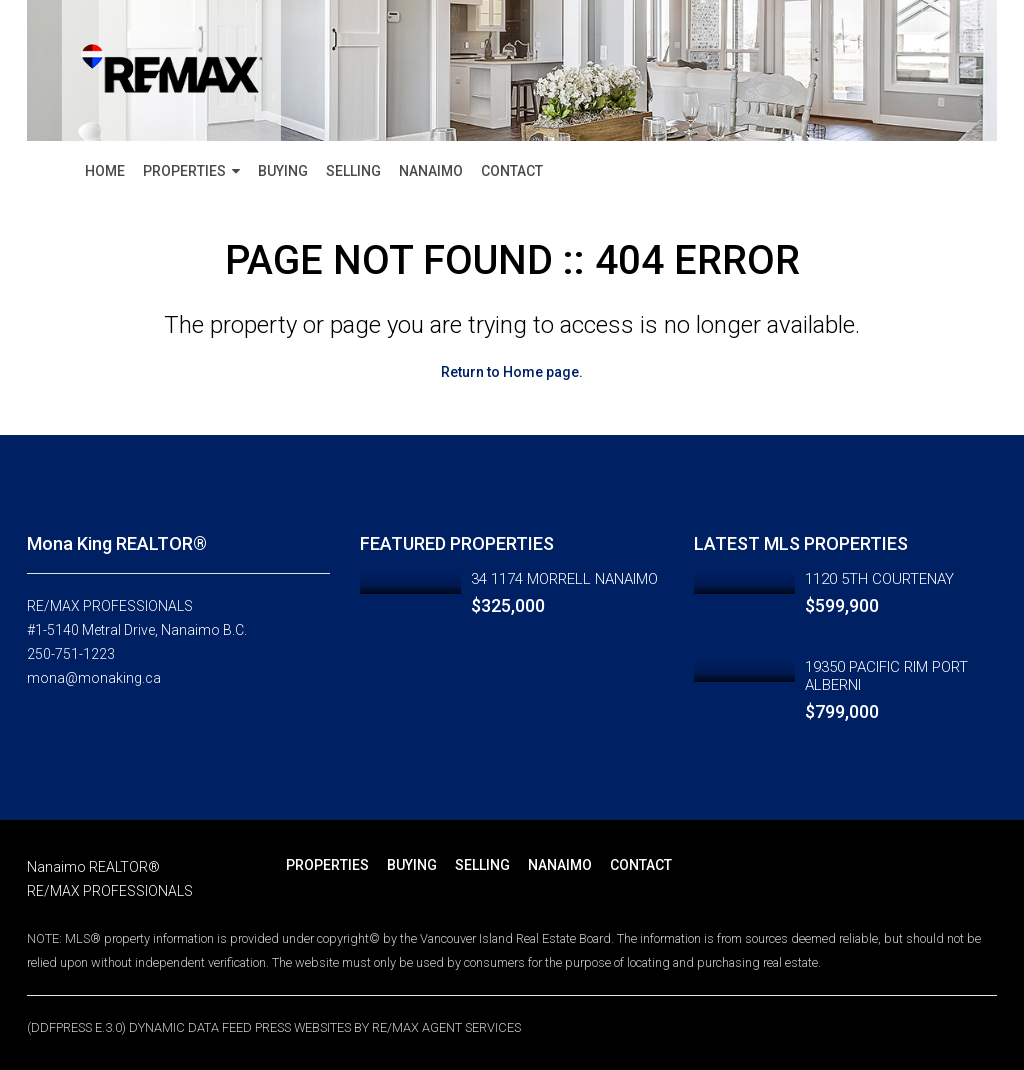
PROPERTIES (184, 171)
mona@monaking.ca (94, 678)
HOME (105, 171)
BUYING (283, 171)
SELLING (353, 171)
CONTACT (512, 171)
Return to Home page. (512, 372)
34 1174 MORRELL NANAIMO (564, 579)
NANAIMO (431, 171)
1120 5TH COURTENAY (879, 579)
